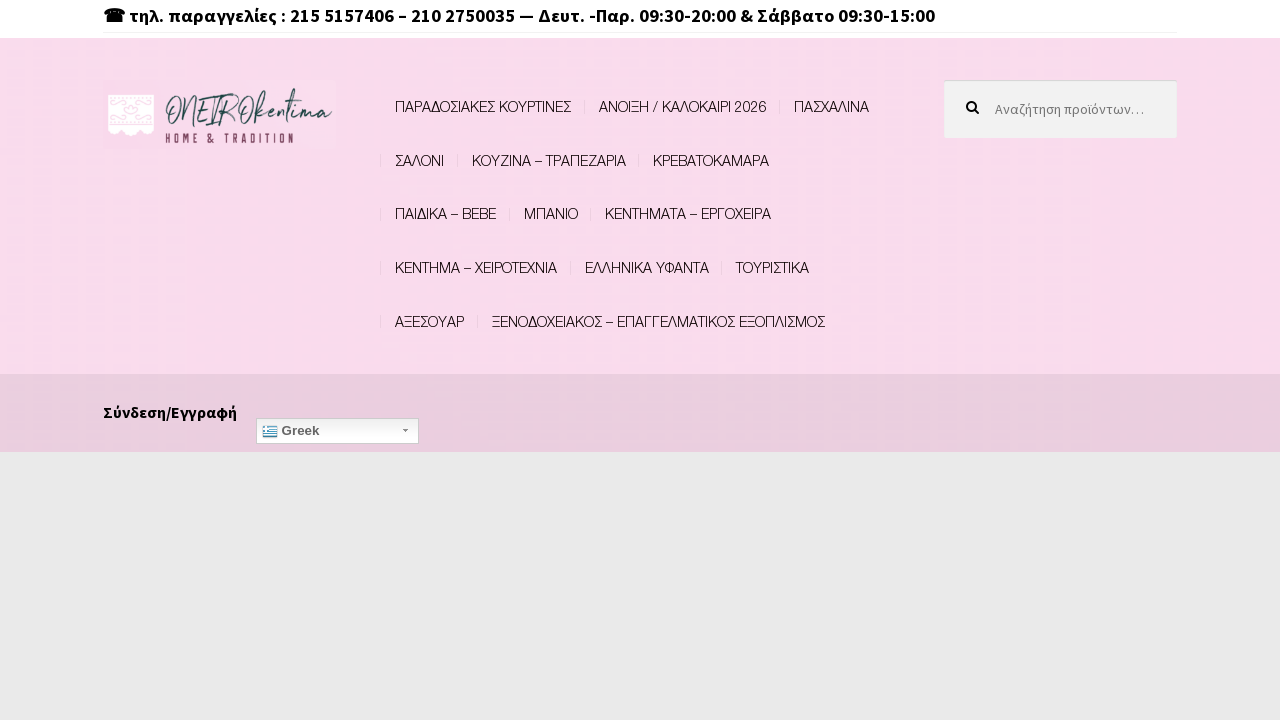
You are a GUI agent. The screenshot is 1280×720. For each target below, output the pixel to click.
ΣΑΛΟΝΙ (419, 160)
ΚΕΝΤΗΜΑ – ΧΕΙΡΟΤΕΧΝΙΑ (476, 267)
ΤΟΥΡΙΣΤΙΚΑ (772, 267)
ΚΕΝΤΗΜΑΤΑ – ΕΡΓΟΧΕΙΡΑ (688, 213)
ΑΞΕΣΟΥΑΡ (429, 321)
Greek (291, 431)
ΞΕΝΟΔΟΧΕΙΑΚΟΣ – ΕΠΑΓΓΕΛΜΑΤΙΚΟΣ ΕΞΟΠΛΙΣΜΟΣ (658, 321)
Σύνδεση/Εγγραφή (170, 412)
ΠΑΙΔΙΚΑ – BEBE (445, 213)
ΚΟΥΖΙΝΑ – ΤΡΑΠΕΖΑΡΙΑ (549, 160)
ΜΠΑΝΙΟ (551, 213)
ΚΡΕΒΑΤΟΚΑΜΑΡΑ (711, 160)
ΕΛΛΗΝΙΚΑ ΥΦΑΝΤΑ (647, 267)
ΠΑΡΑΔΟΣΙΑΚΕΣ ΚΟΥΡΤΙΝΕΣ (483, 106)
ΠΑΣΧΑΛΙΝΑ (831, 106)
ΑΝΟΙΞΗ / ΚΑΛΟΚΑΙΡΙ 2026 (683, 106)
